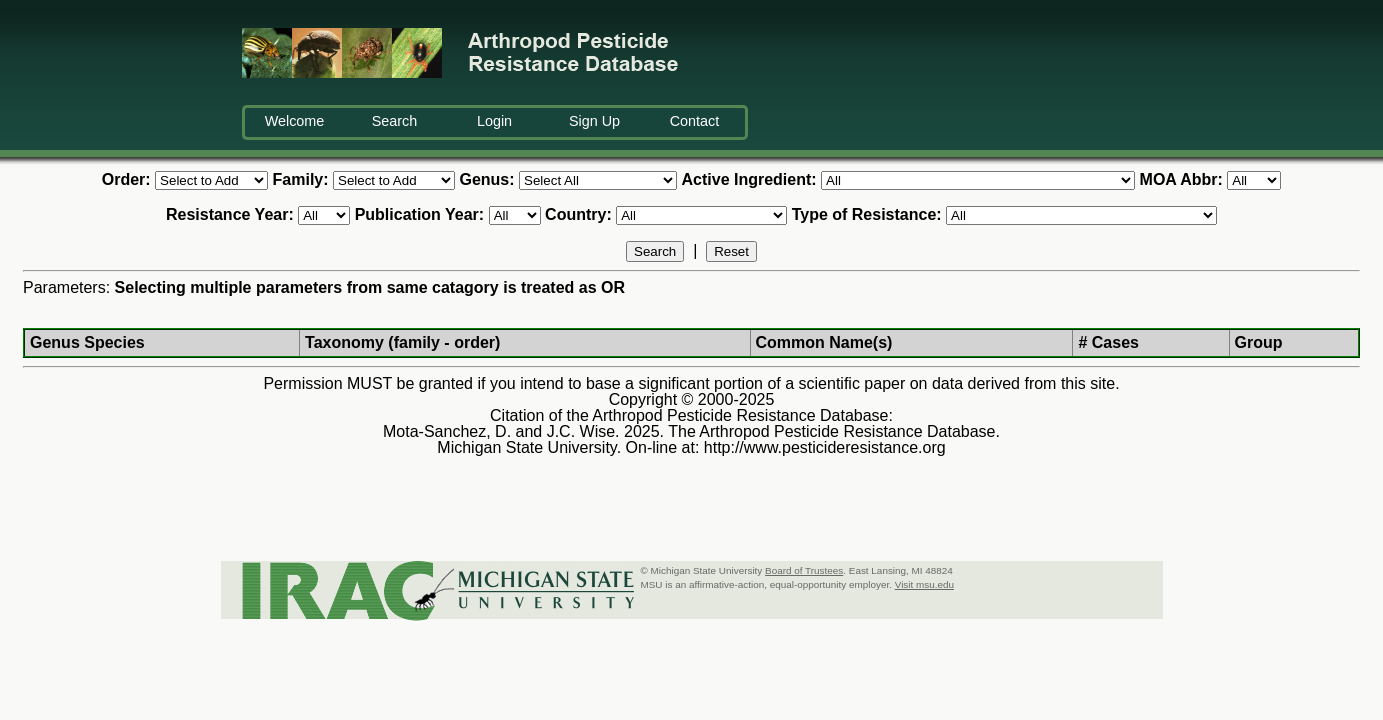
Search (395, 121)
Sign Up (594, 121)
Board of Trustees (804, 570)
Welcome (295, 121)
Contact (695, 121)
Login (494, 121)
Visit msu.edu (924, 584)
